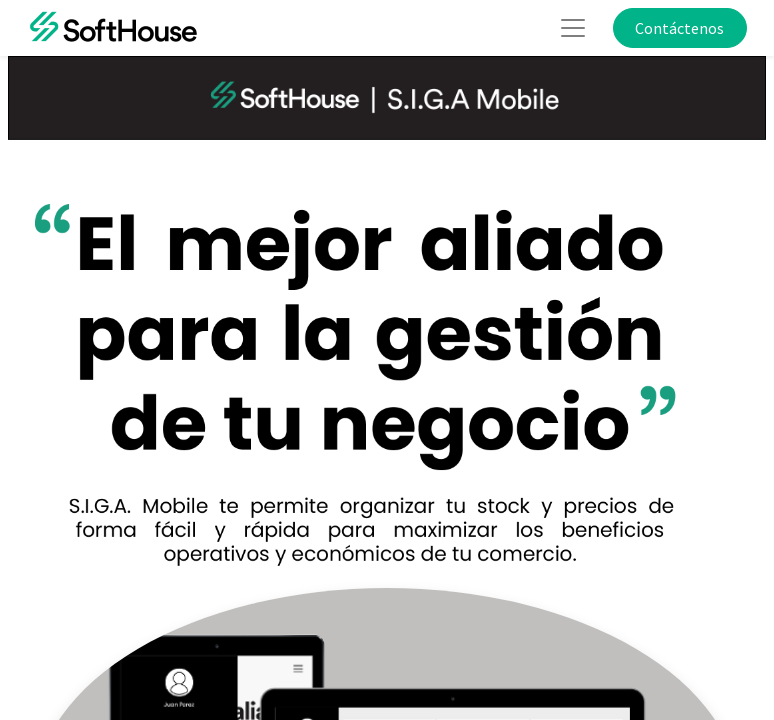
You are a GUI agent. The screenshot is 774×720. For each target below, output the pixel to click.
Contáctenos (679, 28)
